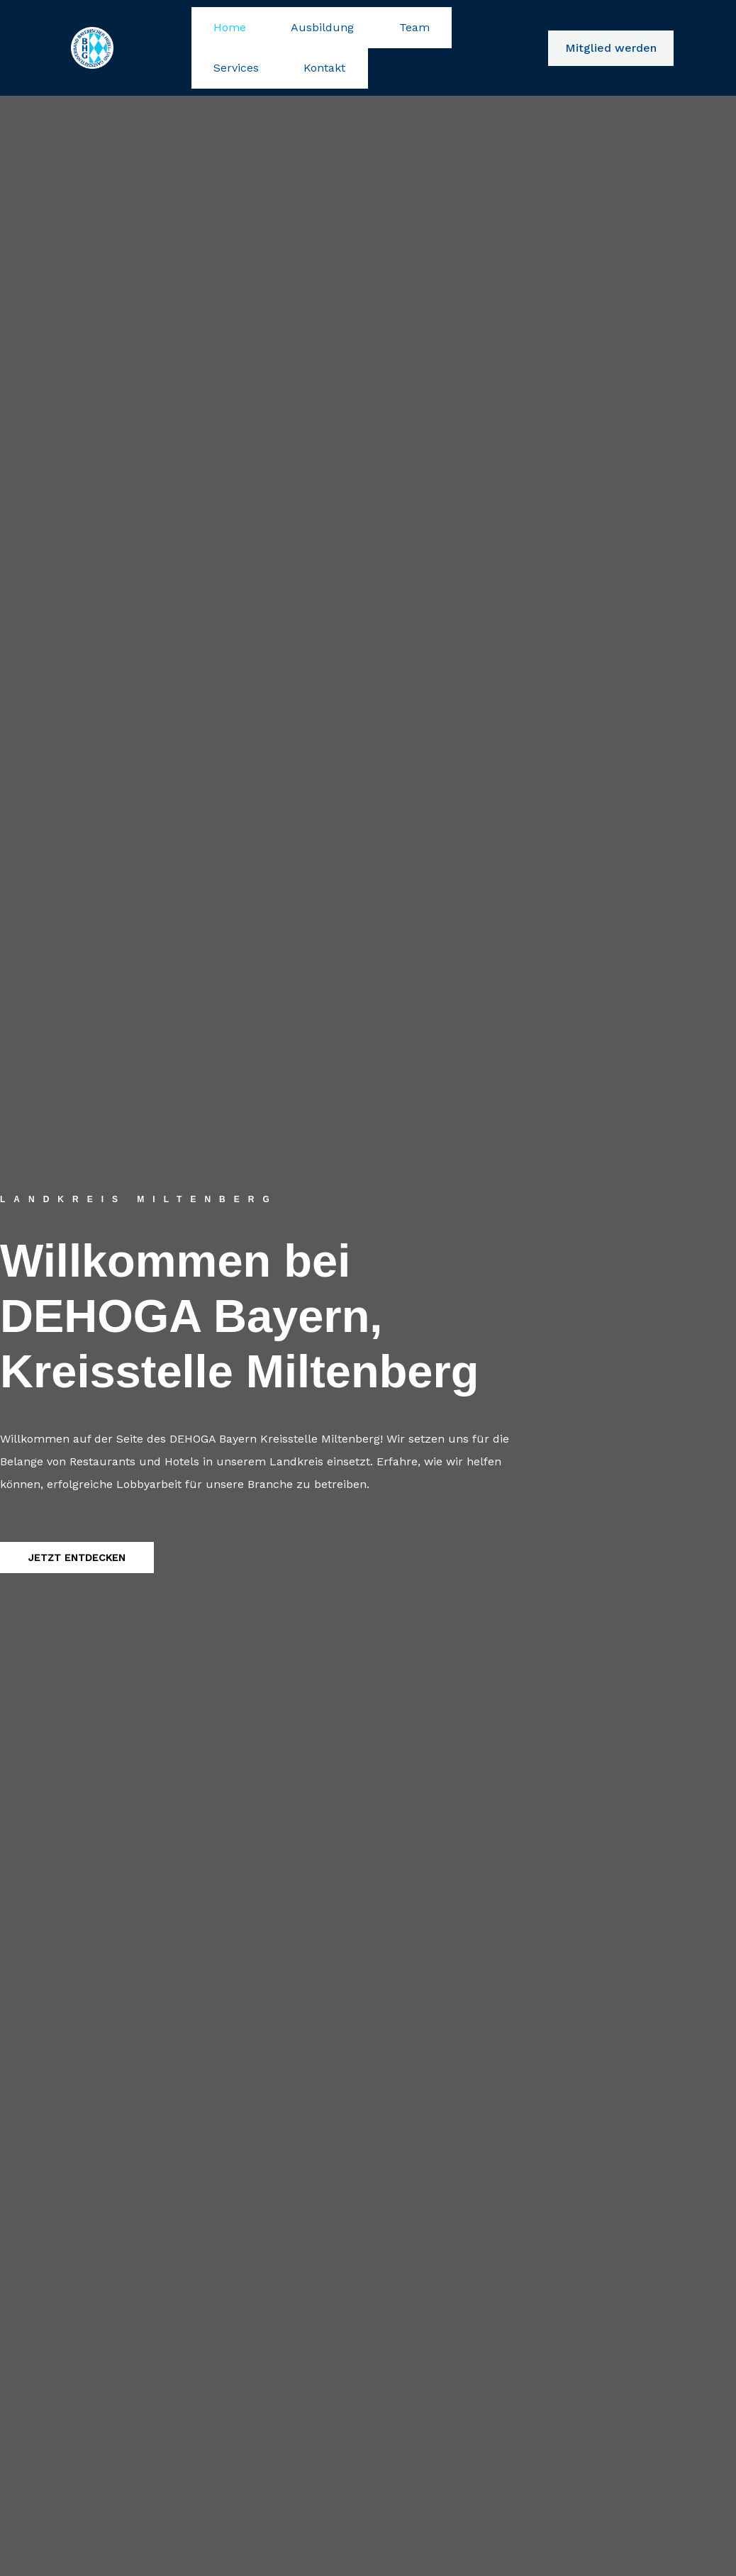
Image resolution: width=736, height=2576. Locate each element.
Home (218, 22)
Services (414, 22)
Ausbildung (287, 22)
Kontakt (223, 34)
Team (355, 22)
